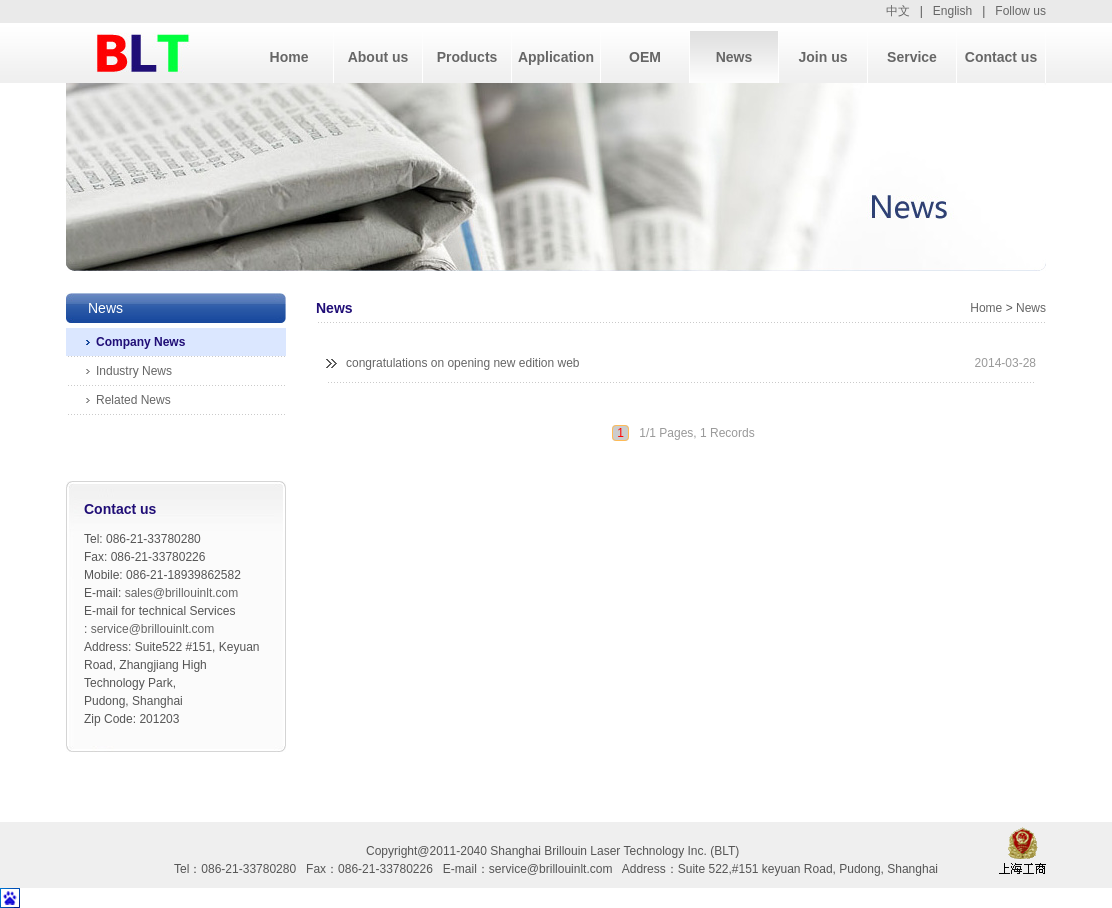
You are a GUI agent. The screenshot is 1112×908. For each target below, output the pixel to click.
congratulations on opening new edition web (463, 363)
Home (289, 57)
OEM (645, 57)
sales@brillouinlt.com (182, 593)
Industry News (134, 371)
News (734, 57)
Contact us (1001, 57)
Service (912, 57)
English (952, 11)
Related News (133, 400)
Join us (822, 57)
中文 (898, 11)
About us (378, 57)
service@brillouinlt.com (153, 629)
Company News (140, 342)
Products (467, 57)
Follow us (1020, 11)
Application (556, 57)
